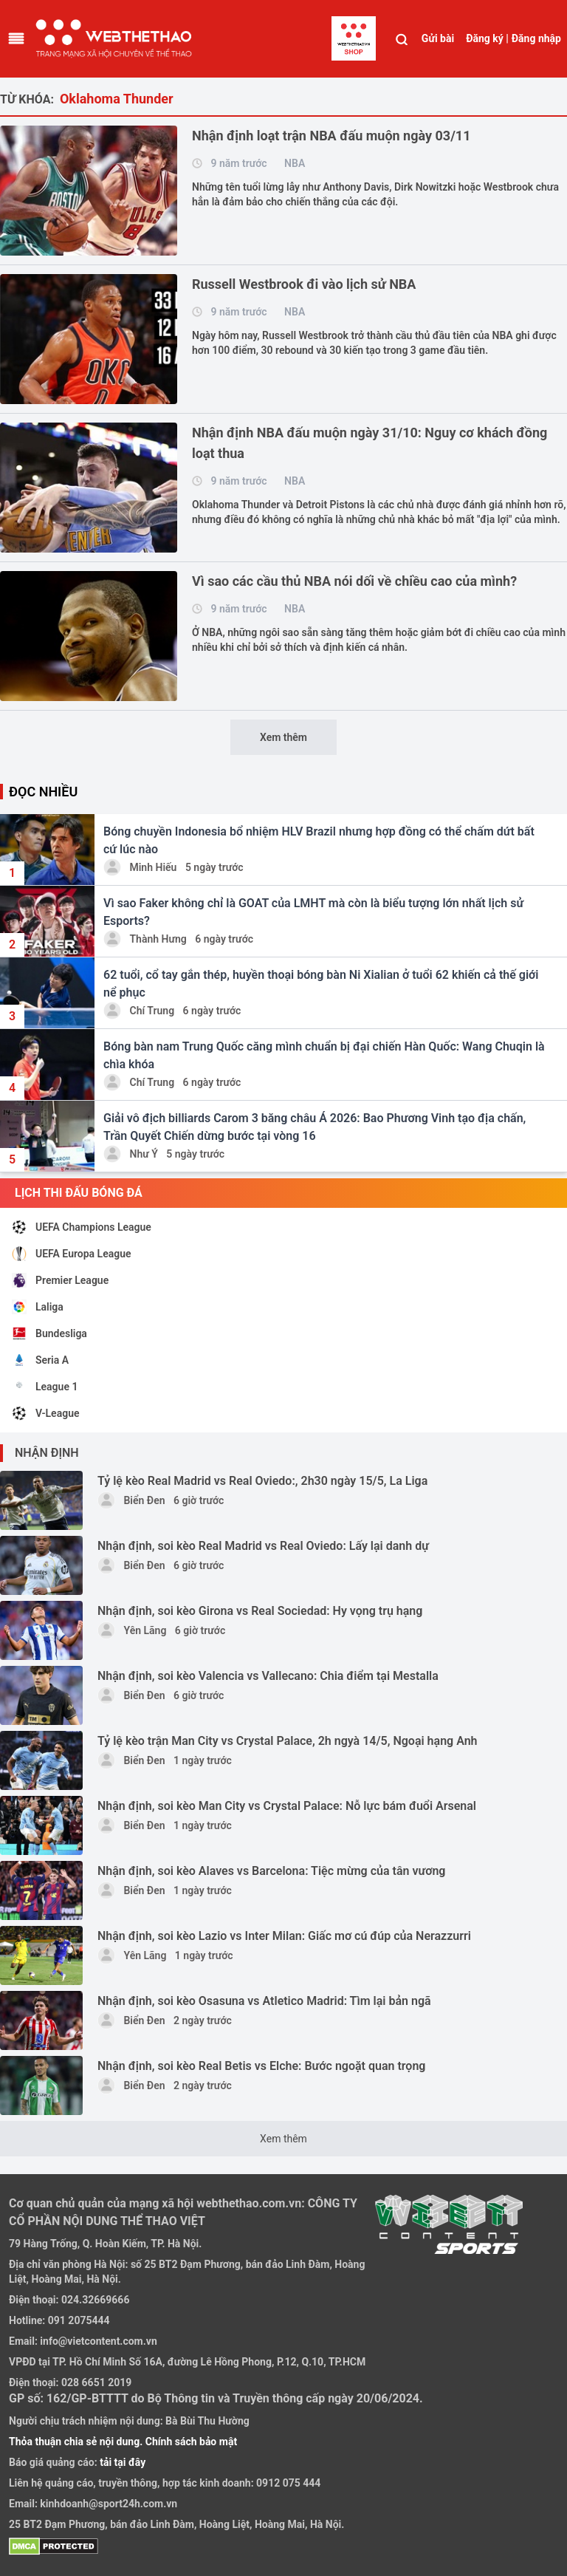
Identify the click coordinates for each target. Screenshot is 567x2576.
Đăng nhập (536, 38)
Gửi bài (438, 38)
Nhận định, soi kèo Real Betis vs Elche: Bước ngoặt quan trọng (261, 2066)
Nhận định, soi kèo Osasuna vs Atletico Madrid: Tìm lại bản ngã (264, 2001)
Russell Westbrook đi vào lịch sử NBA (304, 284)
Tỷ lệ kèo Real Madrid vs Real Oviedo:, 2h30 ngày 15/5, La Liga (262, 1481)
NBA (294, 163)
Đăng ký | (487, 38)
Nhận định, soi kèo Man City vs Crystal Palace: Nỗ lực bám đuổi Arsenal (286, 1806)
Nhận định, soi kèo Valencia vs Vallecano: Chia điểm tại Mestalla (268, 1676)
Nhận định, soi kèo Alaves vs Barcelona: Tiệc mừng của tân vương (271, 1871)
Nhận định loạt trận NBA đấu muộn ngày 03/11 (331, 135)
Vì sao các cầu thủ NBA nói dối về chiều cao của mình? (354, 581)
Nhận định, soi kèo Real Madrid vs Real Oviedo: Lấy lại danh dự (263, 1546)
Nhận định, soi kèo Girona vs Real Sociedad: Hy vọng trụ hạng (259, 1611)
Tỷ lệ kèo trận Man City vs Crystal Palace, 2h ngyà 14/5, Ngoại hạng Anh (287, 1741)
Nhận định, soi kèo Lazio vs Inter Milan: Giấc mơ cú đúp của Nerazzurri (284, 1936)
